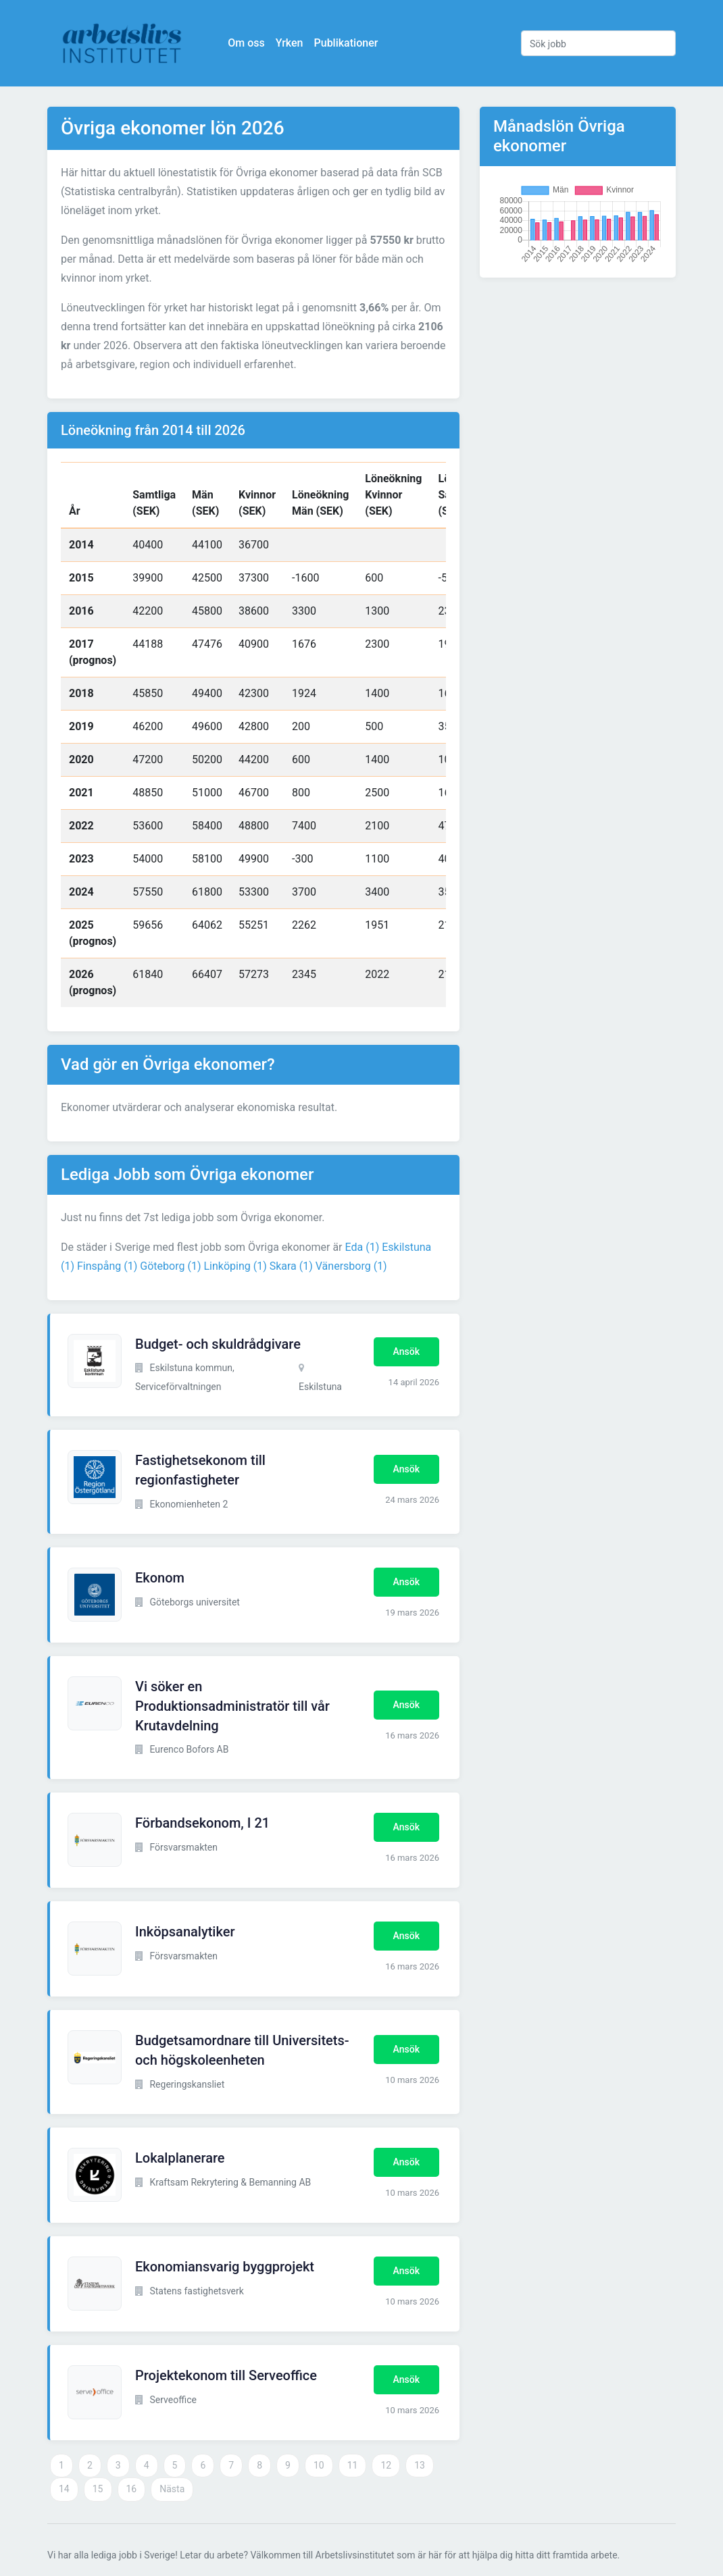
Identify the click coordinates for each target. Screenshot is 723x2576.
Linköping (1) (234, 1266)
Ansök (406, 1351)
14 (64, 2488)
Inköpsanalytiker (184, 1932)
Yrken (289, 42)
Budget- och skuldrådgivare (218, 1344)
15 (98, 2488)
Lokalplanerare (180, 2158)
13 (419, 2465)
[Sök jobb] (598, 43)
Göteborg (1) (170, 1266)
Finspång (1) (107, 1266)
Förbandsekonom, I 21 (202, 1823)
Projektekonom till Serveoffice (226, 2375)
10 (319, 2465)
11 (352, 2465)
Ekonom (159, 1578)
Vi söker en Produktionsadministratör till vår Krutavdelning (232, 1706)
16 (131, 2488)
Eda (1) (362, 1247)
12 (385, 2465)
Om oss (246, 42)
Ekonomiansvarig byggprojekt (224, 2267)
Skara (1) (291, 1266)
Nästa (171, 2488)
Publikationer (346, 42)
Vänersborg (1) (351, 1266)
